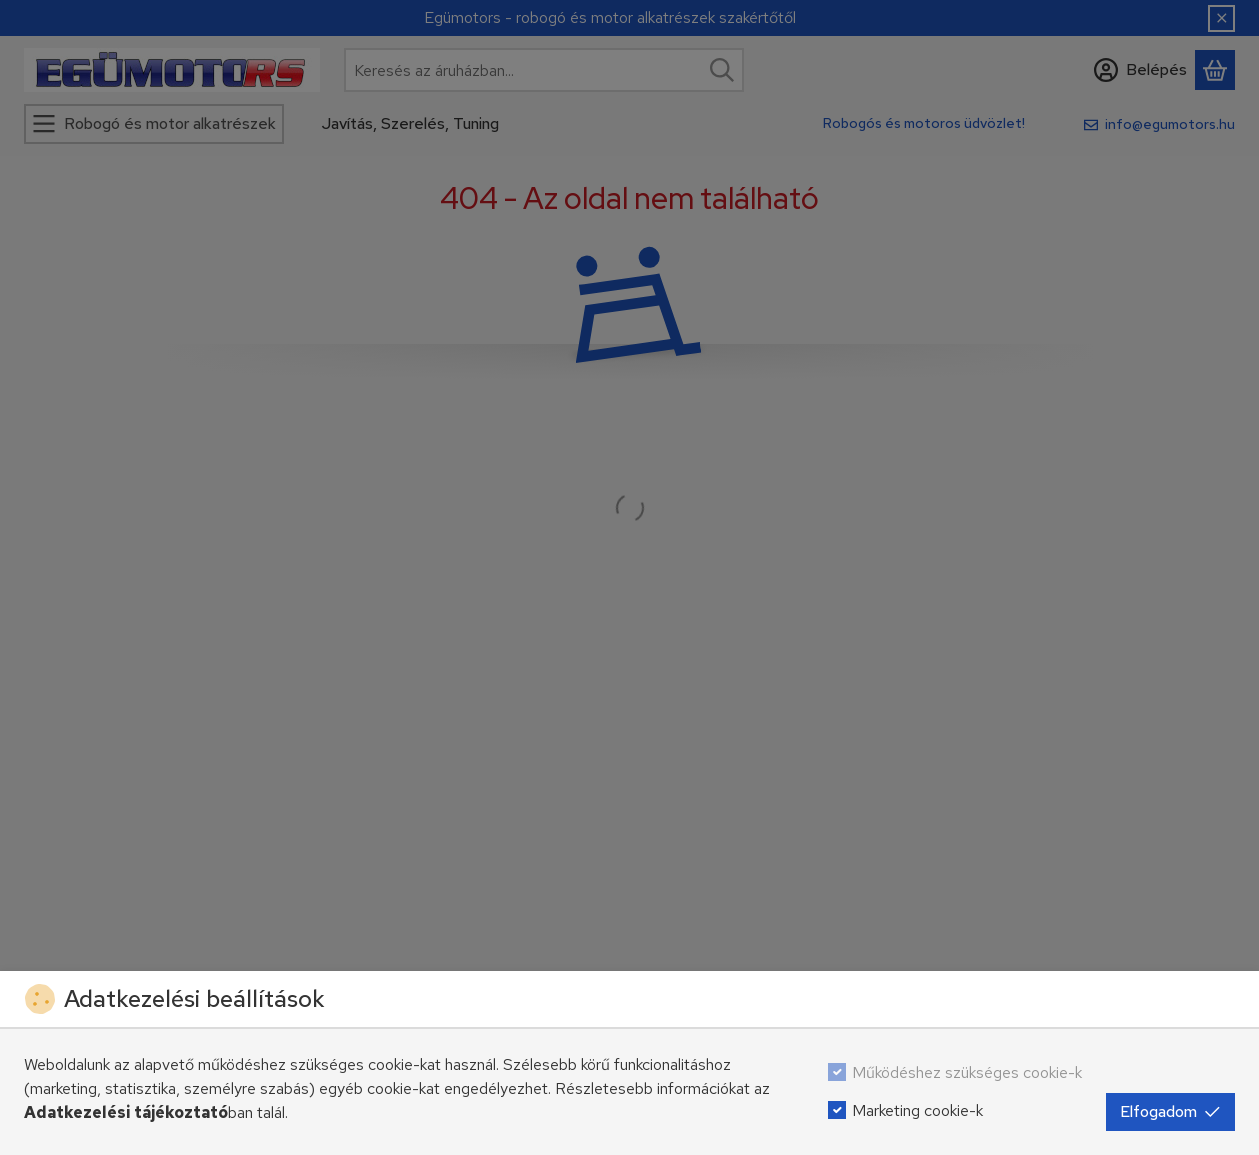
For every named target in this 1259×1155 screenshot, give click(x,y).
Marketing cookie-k (917, 1110)
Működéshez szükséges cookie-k (967, 1072)
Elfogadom (1170, 1111)
